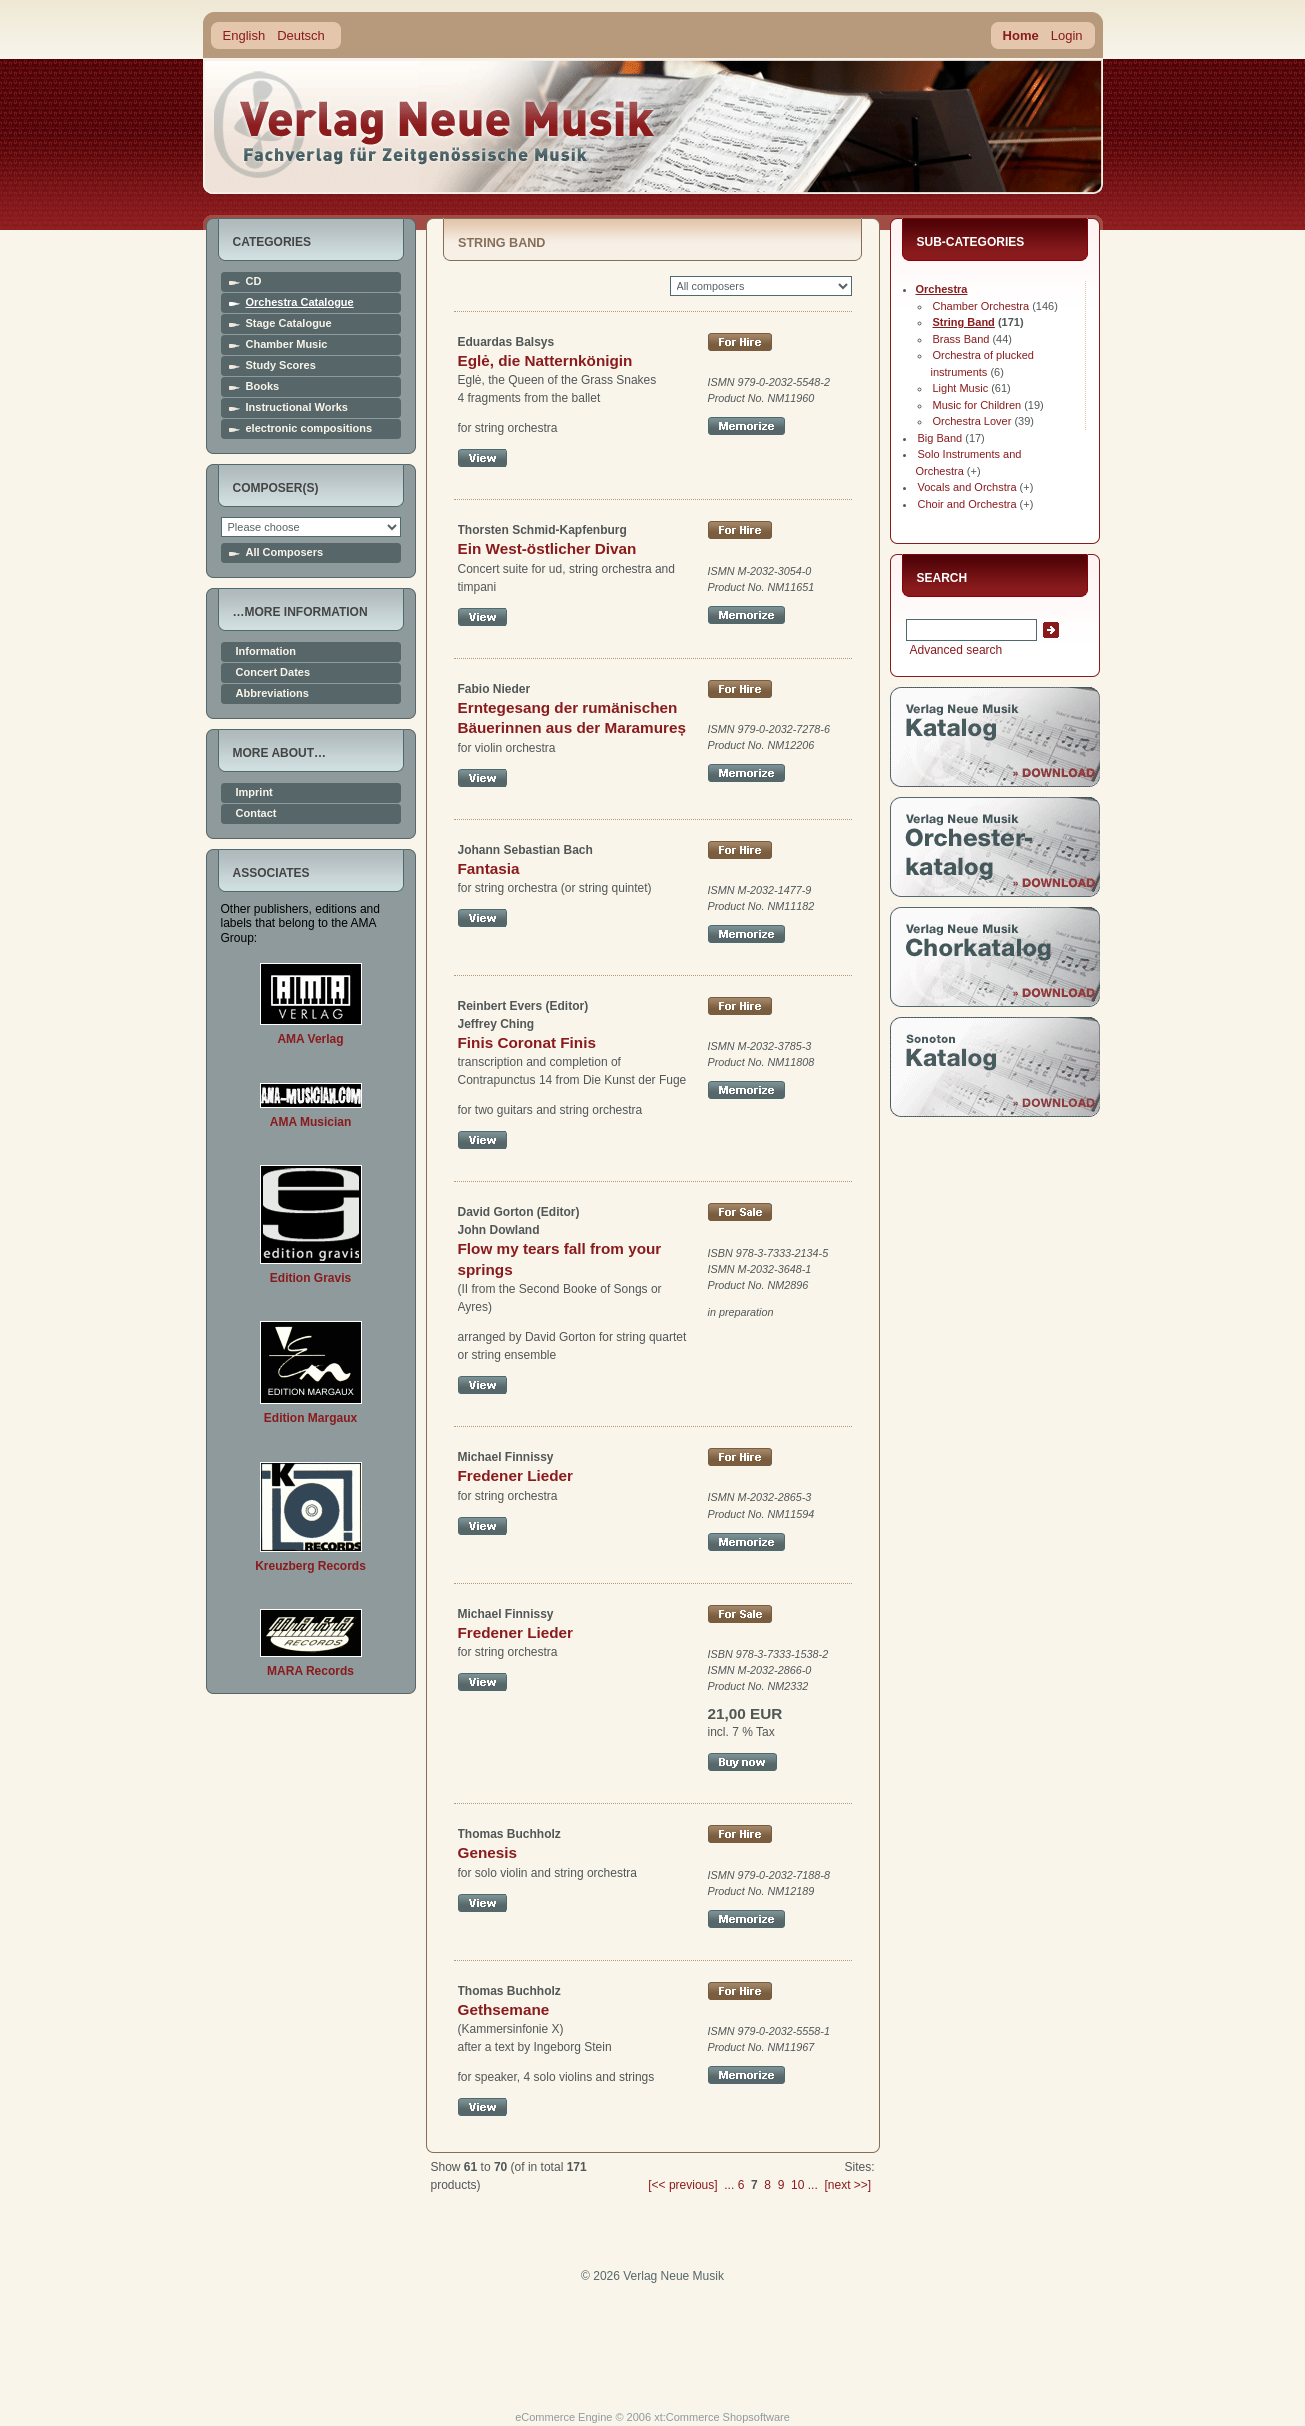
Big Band (940, 438)
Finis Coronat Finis (527, 1042)
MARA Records (310, 1671)
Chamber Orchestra (981, 306)
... (729, 2185)
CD (254, 281)
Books (263, 386)
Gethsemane (504, 2009)
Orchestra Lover (972, 421)
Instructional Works (297, 407)
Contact (256, 813)
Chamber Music (287, 344)
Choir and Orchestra (967, 504)
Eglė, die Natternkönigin (545, 360)
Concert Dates (273, 672)
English (244, 35)
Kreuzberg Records (310, 1566)
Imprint (254, 792)
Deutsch (301, 35)
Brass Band (961, 339)
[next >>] (847, 2185)
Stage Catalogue (289, 323)
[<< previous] (682, 2185)
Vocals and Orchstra (967, 487)
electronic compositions (309, 428)
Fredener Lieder (516, 1475)
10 (797, 2185)
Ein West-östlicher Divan (547, 548)
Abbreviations (272, 693)
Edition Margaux (310, 1418)
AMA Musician (311, 1122)
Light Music (961, 388)
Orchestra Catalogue (300, 302)
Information (266, 651)
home (435, 124)
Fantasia (489, 868)
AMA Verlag (310, 1039)
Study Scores (281, 365)
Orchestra (942, 289)
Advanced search (954, 650)
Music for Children (977, 405)
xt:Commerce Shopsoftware (722, 2417)
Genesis (487, 1852)
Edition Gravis (310, 1278)
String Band (964, 322)
